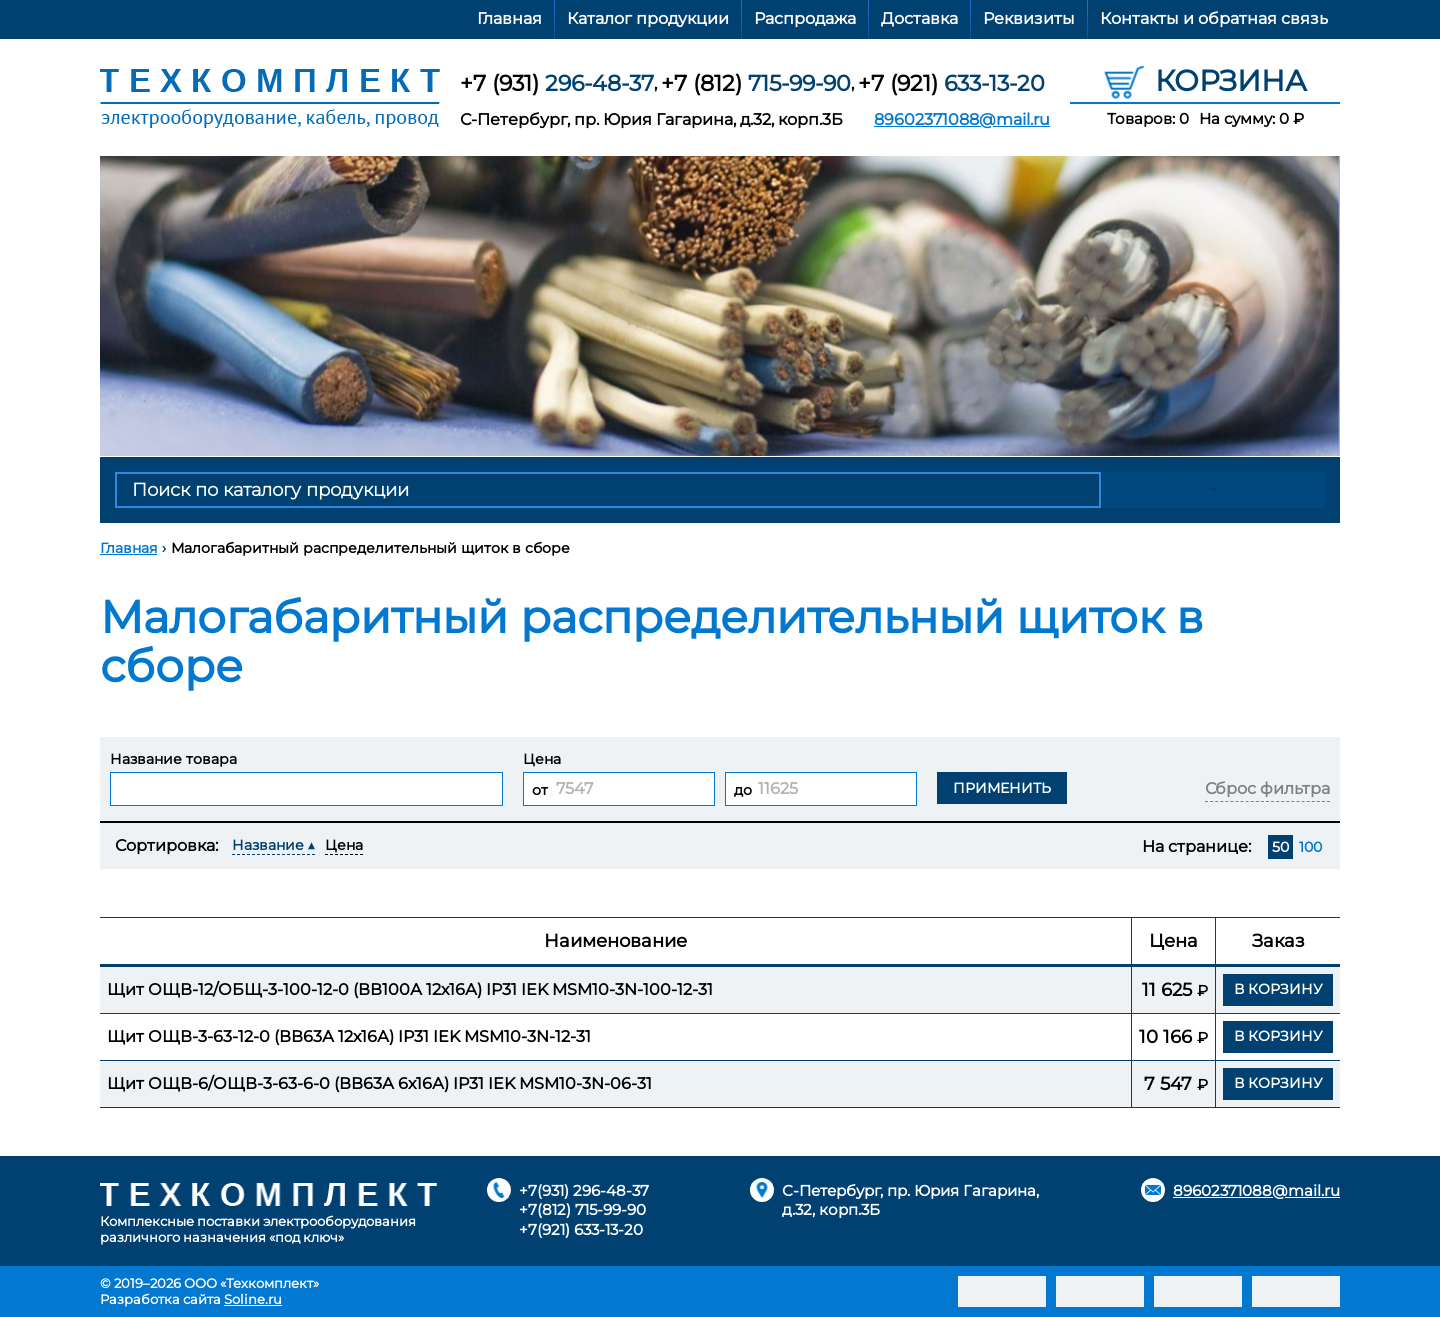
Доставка (919, 18)
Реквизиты (1029, 18)
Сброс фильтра (1267, 788)
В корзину (1278, 989)
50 (1280, 847)
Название (268, 845)
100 (1310, 847)
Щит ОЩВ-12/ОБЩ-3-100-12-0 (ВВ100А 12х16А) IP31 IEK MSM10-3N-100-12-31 (410, 989)
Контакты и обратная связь (1214, 18)
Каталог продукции (648, 18)
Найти (1215, 490)
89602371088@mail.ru (962, 119)
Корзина (1205, 80)
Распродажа (805, 18)
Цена (344, 845)
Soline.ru (253, 1299)
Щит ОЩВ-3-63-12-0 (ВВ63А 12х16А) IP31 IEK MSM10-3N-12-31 (349, 1036)
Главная (509, 18)
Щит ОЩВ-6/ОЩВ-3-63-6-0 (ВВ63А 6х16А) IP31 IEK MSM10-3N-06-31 (379, 1083)
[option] (720, 306)
